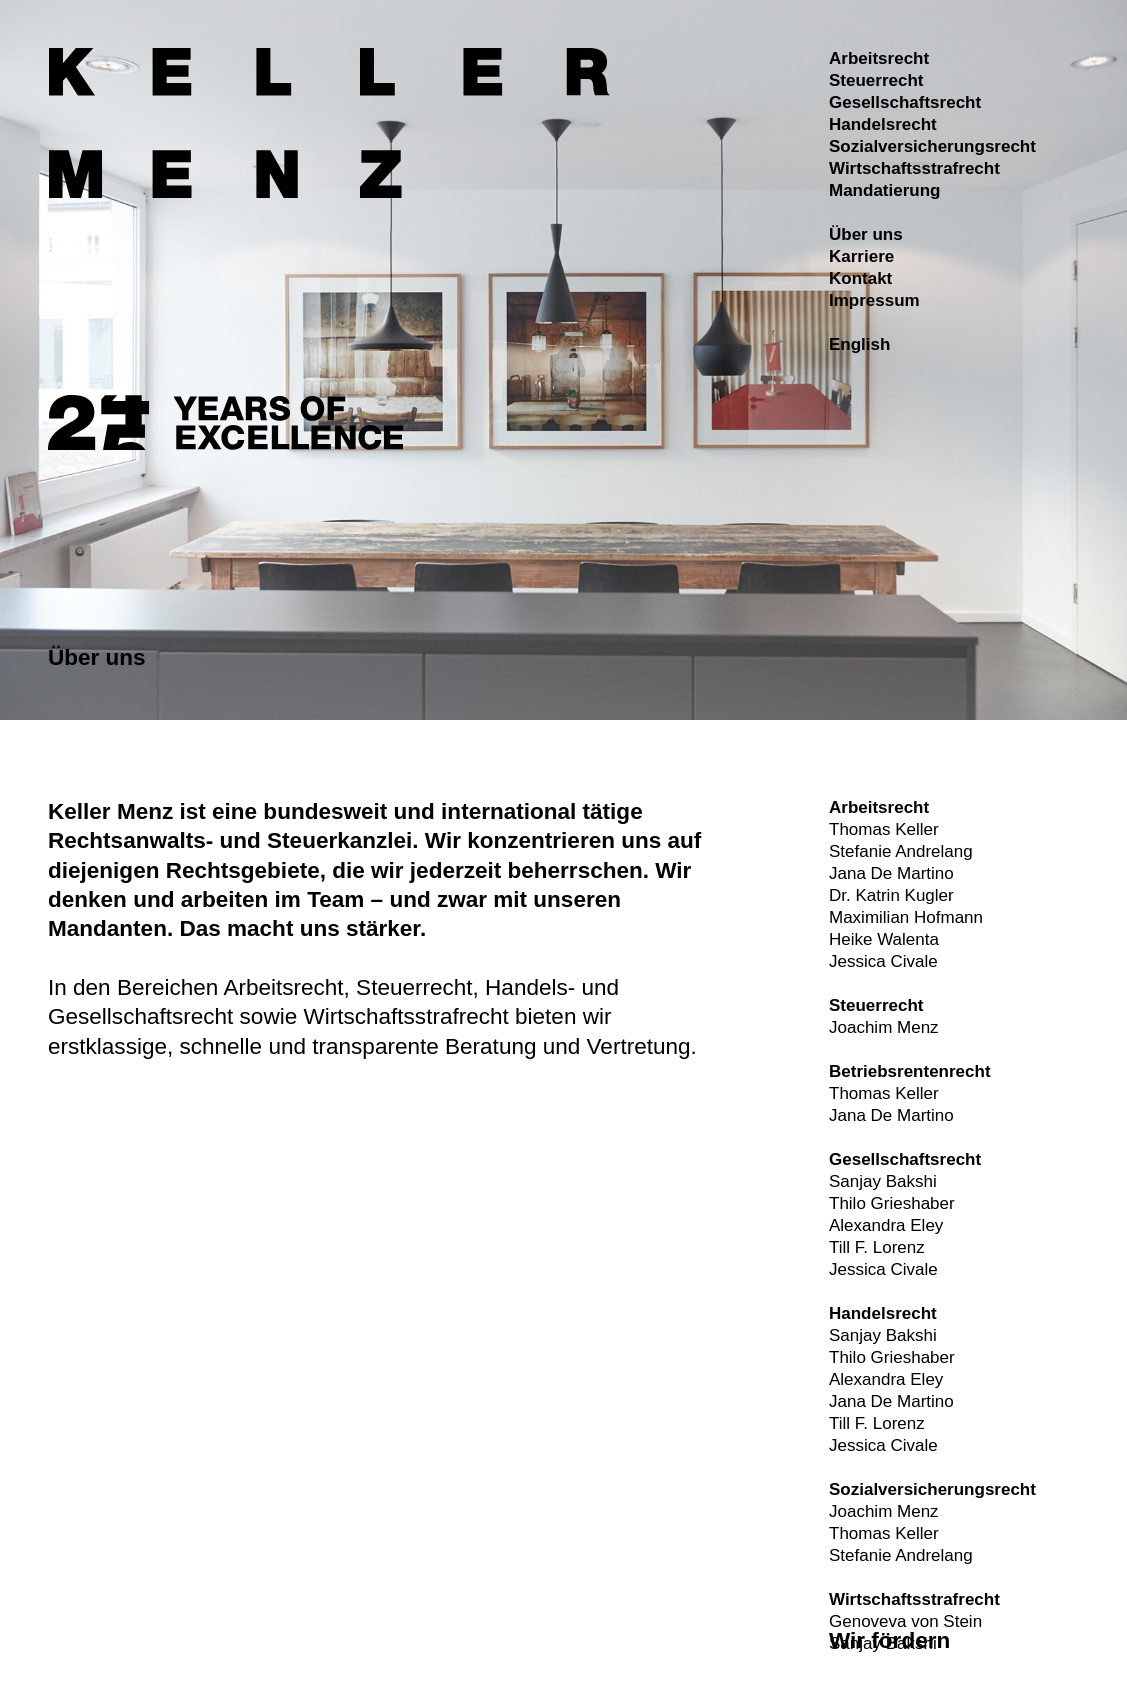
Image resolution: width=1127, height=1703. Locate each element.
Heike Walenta (884, 939)
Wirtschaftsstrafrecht (914, 168)
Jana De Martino (891, 873)
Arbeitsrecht (879, 58)
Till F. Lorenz (877, 1247)
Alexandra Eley (886, 1225)
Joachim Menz (884, 1027)
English (859, 344)
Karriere (861, 256)
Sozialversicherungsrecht (932, 146)
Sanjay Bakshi (883, 1181)
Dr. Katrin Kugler (891, 895)
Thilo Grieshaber (892, 1203)
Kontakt (860, 278)
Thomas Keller (884, 829)
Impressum (874, 300)
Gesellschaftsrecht (905, 102)
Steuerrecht (876, 80)
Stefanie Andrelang (901, 851)
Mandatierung (884, 190)
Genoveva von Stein (905, 1621)
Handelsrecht (883, 124)
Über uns (866, 234)
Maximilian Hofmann (906, 917)
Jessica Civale (883, 961)
